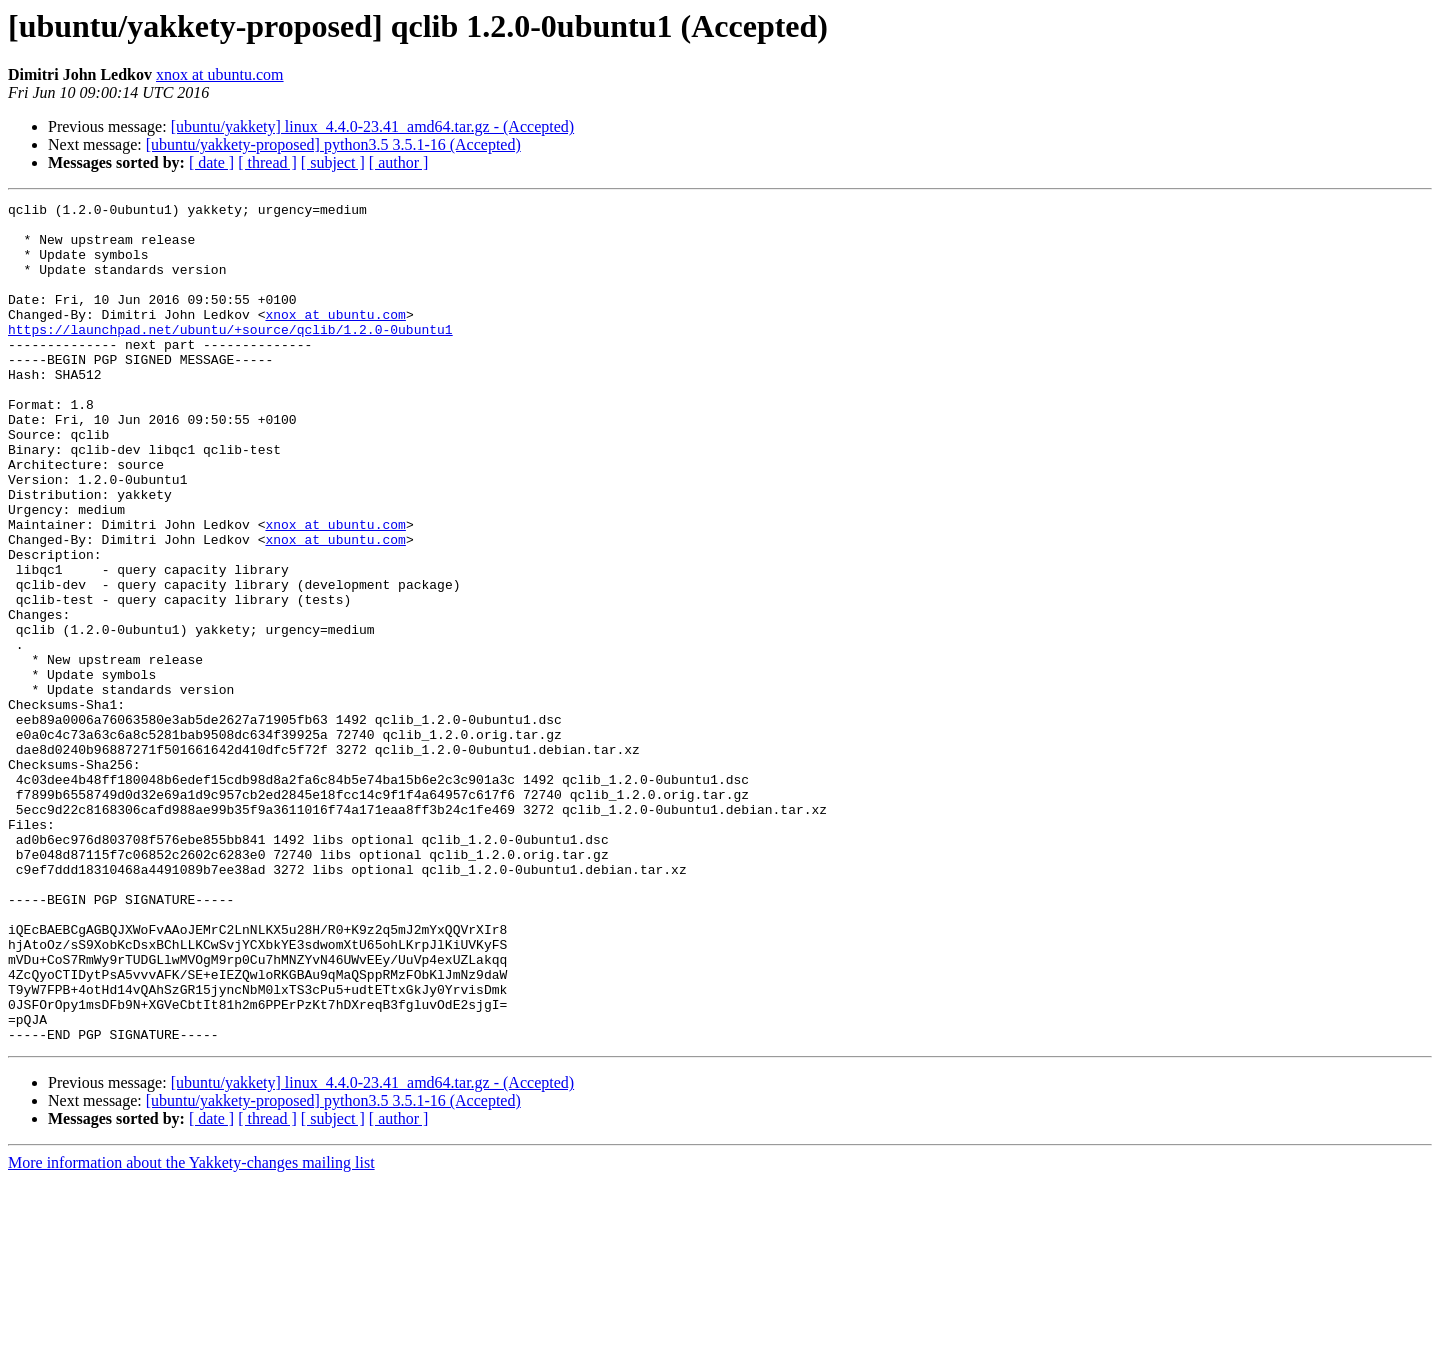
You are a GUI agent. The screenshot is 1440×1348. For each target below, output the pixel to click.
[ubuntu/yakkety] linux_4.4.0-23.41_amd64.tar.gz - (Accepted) (372, 126)
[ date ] (211, 162)
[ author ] (399, 162)
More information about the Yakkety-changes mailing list (191, 1330)
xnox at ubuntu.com (220, 74)
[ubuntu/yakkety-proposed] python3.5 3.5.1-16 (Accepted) (333, 144)
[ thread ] (267, 162)
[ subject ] (333, 162)
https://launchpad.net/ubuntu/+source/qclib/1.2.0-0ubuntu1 (230, 356)
